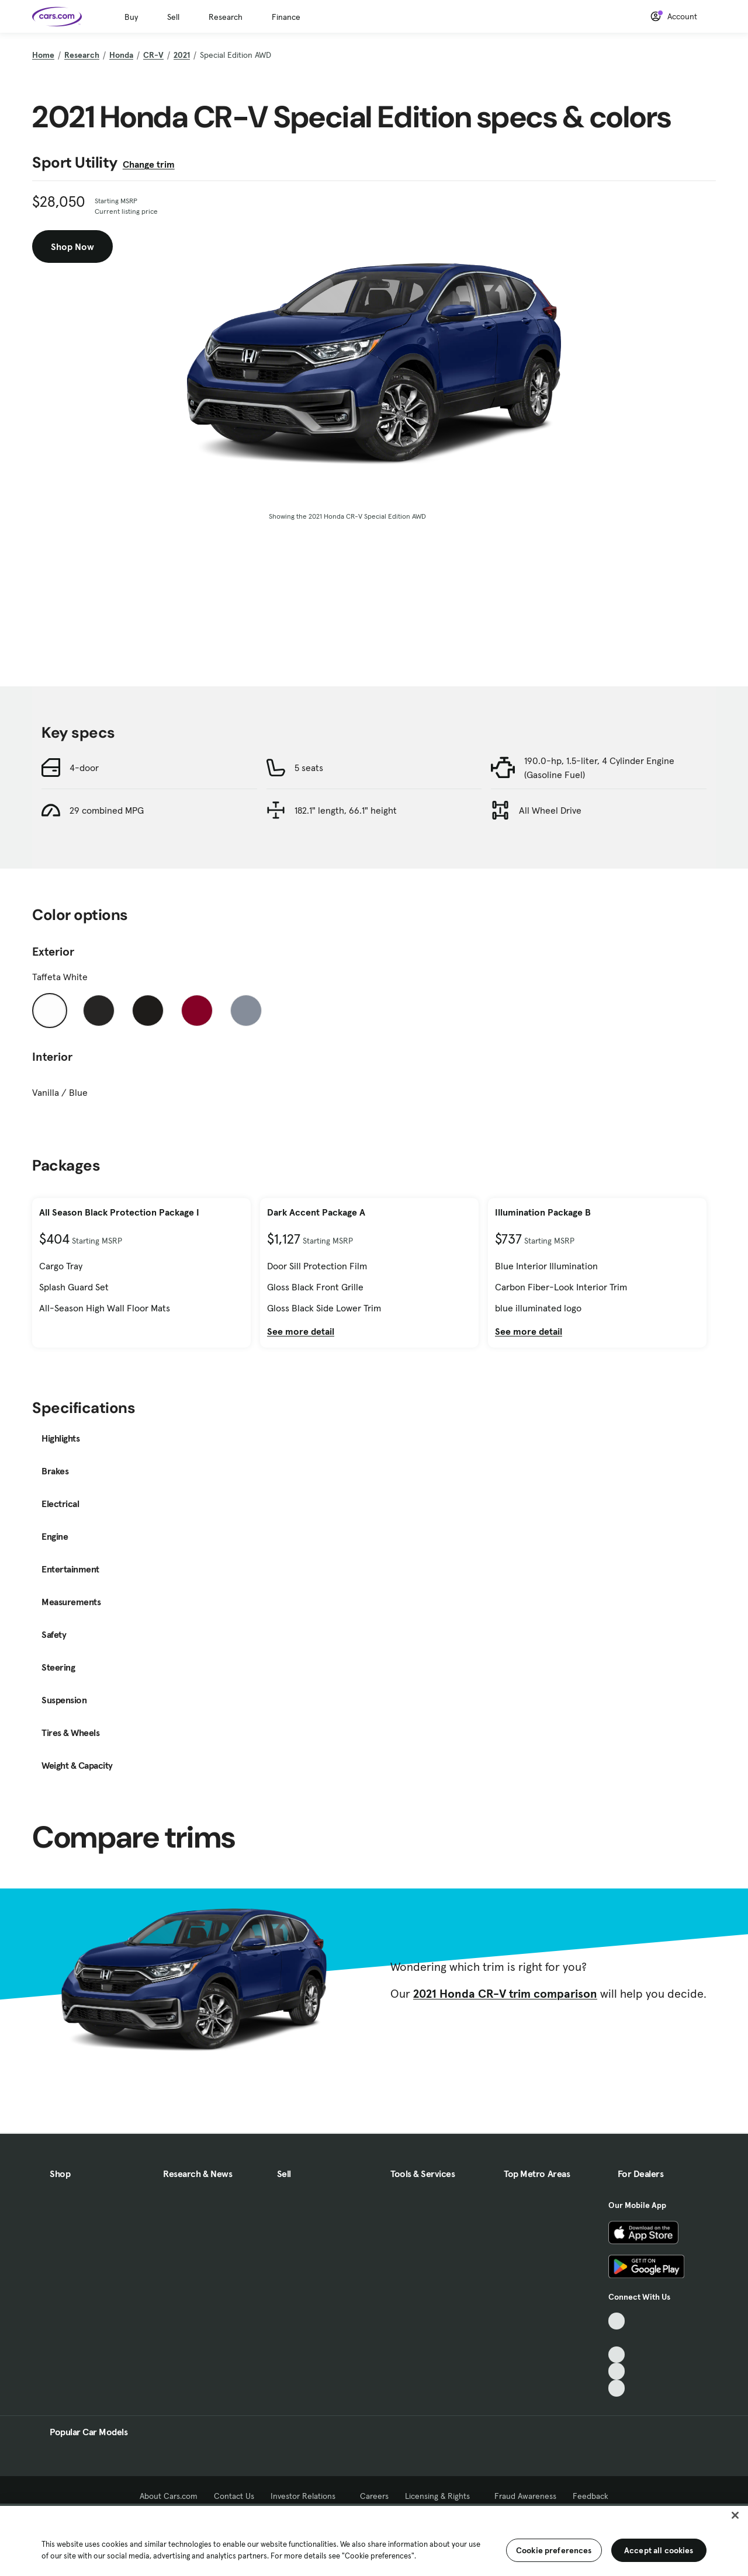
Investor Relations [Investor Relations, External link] (307, 2496)
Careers (374, 2496)
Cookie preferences (554, 2550)
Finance (286, 17)
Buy (131, 17)
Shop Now (72, 246)
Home (43, 55)
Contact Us (234, 2496)
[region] (374, 2540)
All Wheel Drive (550, 810)
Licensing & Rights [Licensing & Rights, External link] (441, 2496)
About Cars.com (169, 2496)
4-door (84, 767)
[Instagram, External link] (616, 2371)
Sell (173, 17)
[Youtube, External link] (616, 2354)
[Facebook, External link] (616, 2337)
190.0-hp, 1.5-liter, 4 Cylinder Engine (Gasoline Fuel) (599, 767)
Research (226, 17)
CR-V (153, 55)
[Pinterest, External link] (616, 2388)
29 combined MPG (107, 810)
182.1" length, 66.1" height (346, 810)
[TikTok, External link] (616, 2321)
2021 (182, 55)
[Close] (735, 2515)
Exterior (53, 951)
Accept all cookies (659, 2550)
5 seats (309, 767)
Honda (121, 55)
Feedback (590, 2496)
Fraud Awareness (525, 2496)
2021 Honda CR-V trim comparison (505, 1993)
